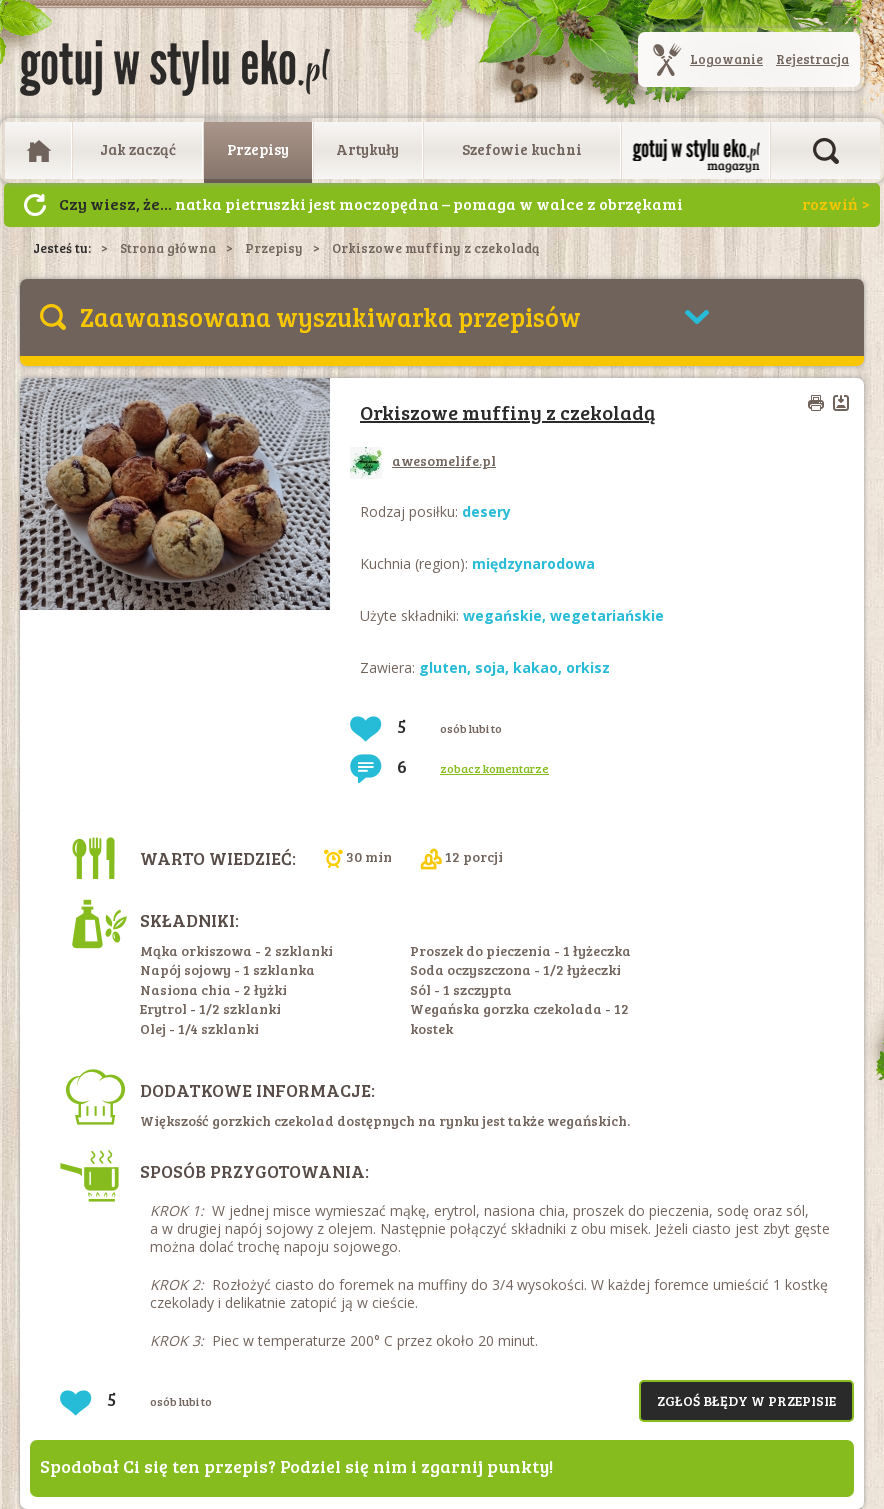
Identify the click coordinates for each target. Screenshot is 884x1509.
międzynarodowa (533, 563)
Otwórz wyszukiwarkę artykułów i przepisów (826, 151)
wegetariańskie (607, 615)
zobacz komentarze (494, 768)
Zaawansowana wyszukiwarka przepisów (330, 316)
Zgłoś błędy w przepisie (746, 1400)
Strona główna (168, 248)
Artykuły (367, 149)
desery (486, 511)
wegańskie (502, 615)
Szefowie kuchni (522, 149)
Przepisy (258, 149)
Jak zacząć (138, 149)
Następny (35, 205)
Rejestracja (812, 59)
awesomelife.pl (423, 460)
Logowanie (726, 59)
